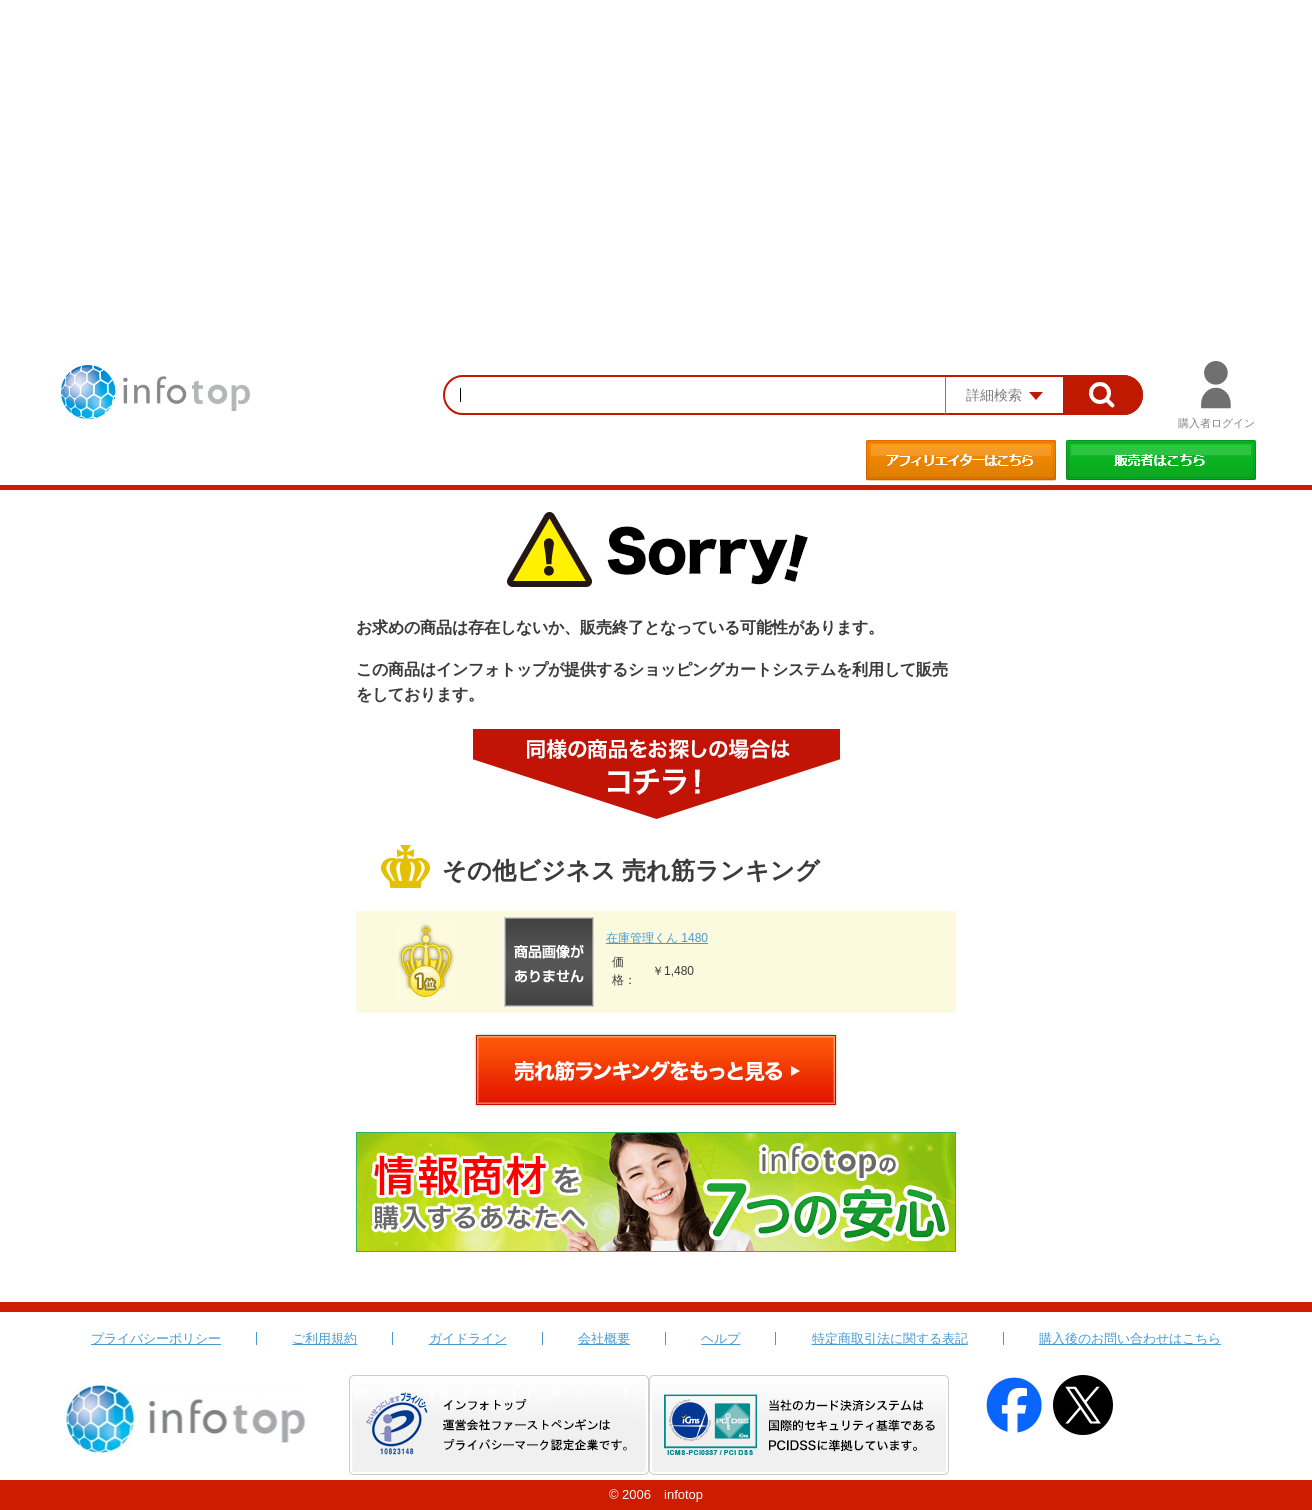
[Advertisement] (656, 150)
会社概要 (604, 1338)
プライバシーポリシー (156, 1338)
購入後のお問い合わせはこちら (1130, 1338)
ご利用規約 (324, 1338)
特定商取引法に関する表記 (890, 1338)
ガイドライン (468, 1338)
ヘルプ (720, 1338)
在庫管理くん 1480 (657, 938)
